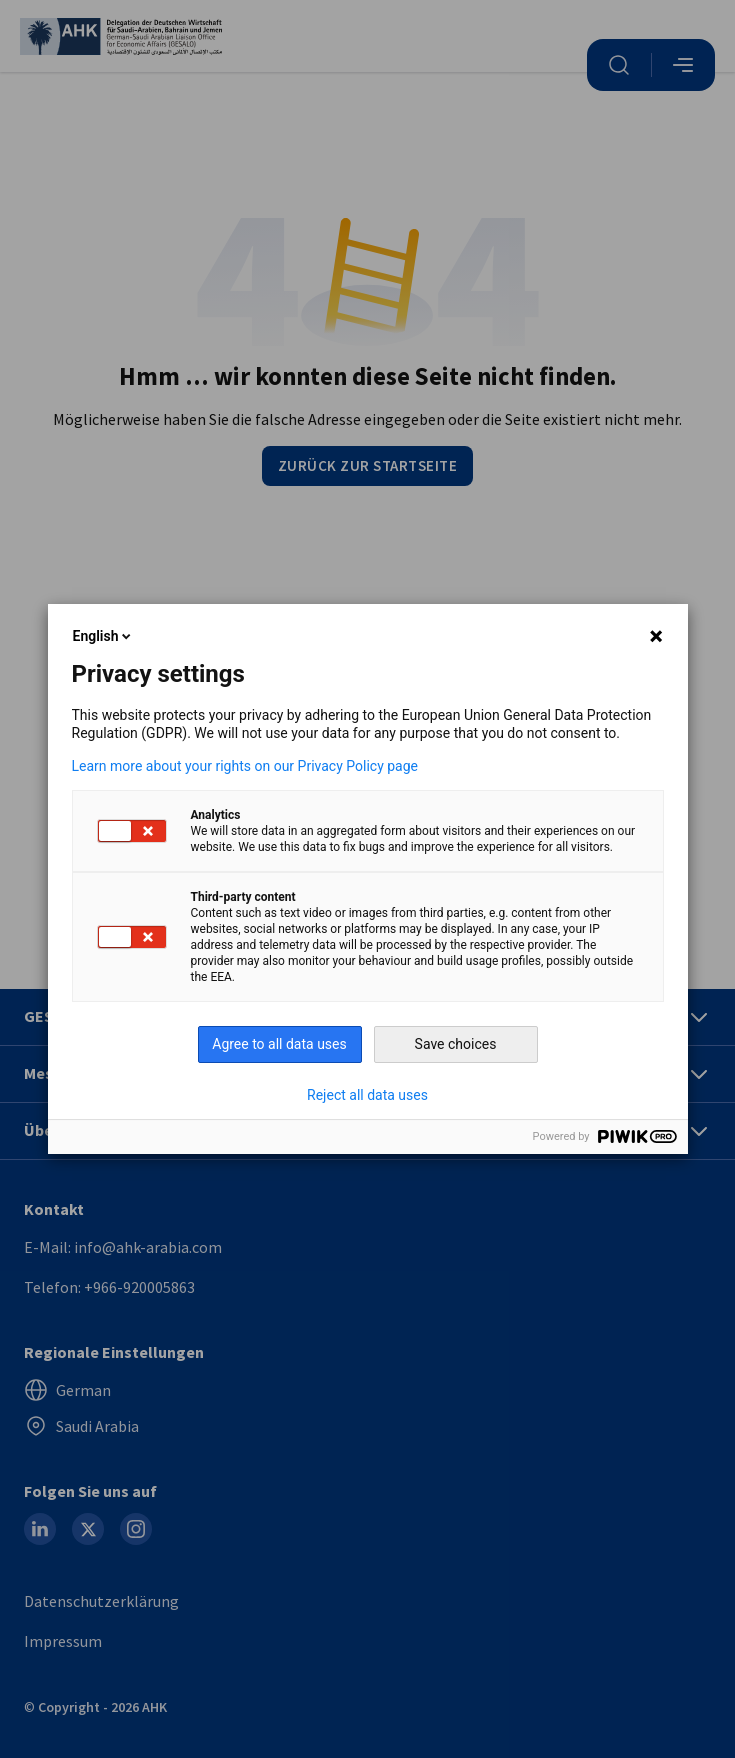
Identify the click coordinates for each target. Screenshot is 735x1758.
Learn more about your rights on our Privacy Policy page (245, 766)
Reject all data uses (367, 1095)
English (104, 636)
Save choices (456, 1044)
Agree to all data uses (279, 1044)
